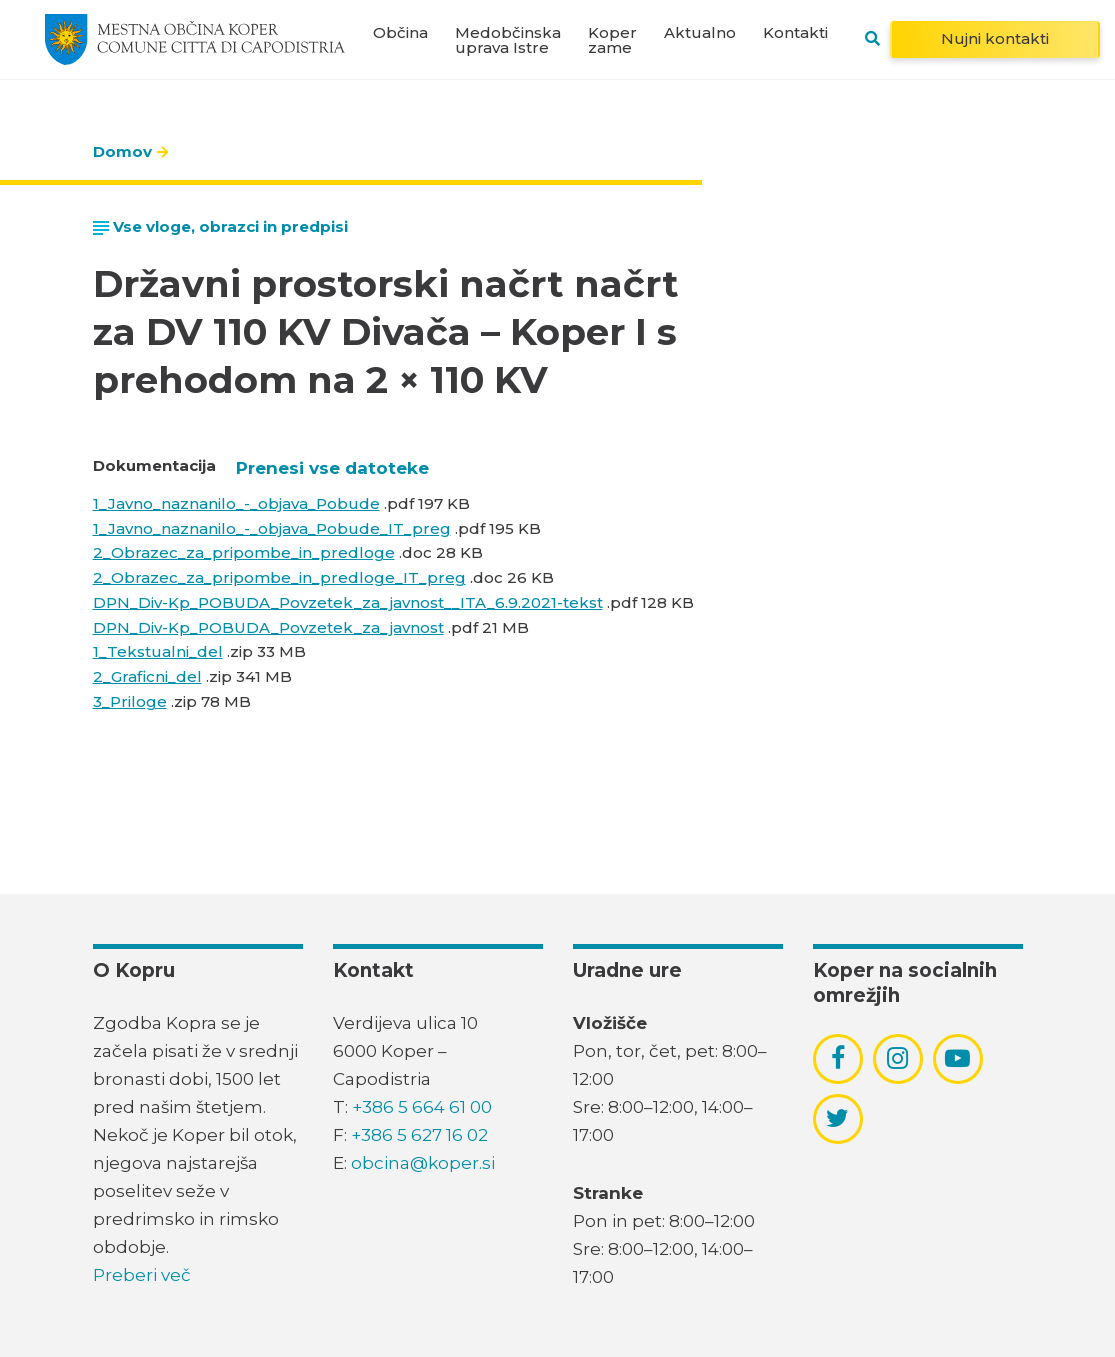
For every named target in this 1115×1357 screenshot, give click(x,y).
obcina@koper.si (423, 1163)
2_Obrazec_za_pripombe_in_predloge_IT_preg (279, 577)
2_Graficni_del (147, 676)
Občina (400, 32)
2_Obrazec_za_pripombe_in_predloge (244, 552)
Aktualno (700, 32)
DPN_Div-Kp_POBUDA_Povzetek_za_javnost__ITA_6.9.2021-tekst (348, 602)
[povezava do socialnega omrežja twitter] (837, 1118)
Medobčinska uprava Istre (508, 40)
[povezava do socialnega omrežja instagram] (897, 1058)
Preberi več (142, 1275)
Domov (122, 151)
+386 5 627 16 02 (419, 1135)
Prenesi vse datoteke (332, 468)
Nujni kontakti (995, 38)
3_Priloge (130, 701)
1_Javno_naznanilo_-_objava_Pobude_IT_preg (272, 528)
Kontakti (795, 32)
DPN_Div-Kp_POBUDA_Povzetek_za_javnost (268, 627)
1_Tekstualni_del (158, 651)
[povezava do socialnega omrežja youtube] (957, 1058)
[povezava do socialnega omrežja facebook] (838, 1058)
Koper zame (612, 40)
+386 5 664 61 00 (422, 1107)
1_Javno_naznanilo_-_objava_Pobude (236, 503)
